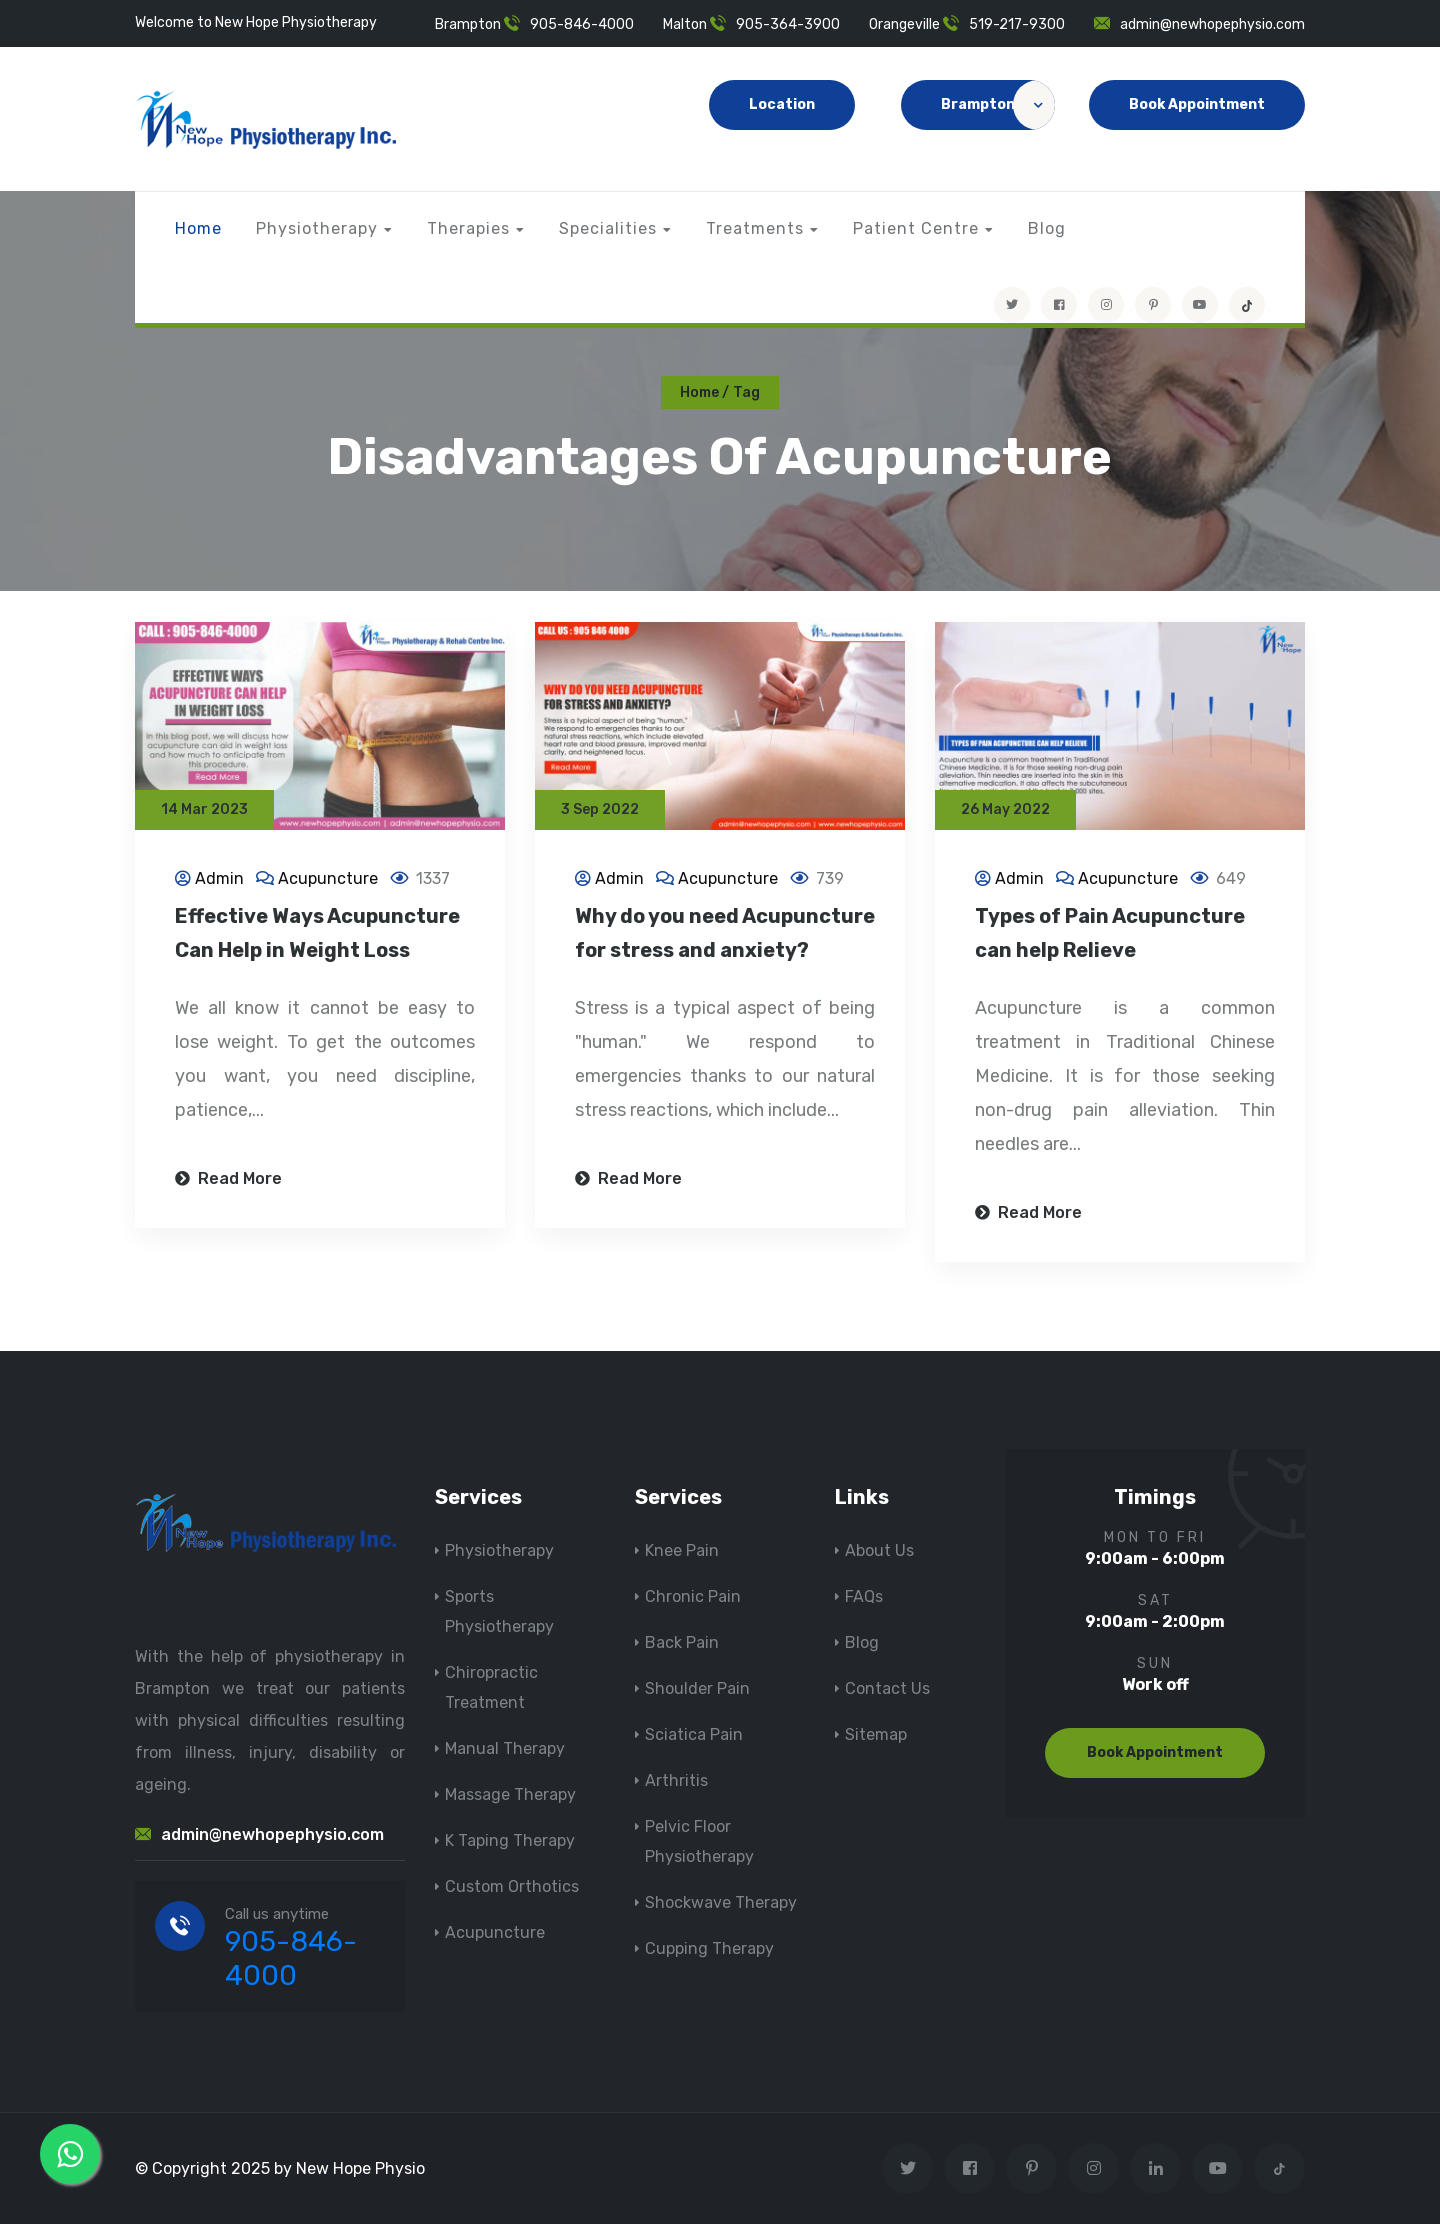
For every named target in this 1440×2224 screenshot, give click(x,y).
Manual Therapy (505, 1748)
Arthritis (676, 1780)
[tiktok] (1247, 305)
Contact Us (887, 1688)
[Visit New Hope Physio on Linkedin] (1155, 2168)
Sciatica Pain (694, 1734)
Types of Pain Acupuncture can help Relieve (1110, 935)
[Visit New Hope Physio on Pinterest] (1153, 305)
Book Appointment (1197, 104)
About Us (879, 1550)
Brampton (998, 105)
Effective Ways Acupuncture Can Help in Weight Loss (317, 935)
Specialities (608, 228)
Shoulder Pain (697, 1688)
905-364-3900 (788, 24)
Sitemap (876, 1734)
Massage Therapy (510, 1794)
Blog (1047, 228)
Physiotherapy (317, 228)
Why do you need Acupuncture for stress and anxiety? (725, 935)
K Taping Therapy (510, 1840)
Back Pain (682, 1642)
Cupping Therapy (709, 1948)
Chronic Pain (693, 1596)
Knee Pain (682, 1550)
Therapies (468, 228)
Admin (219, 880)
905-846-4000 (582, 24)
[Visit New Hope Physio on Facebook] (1059, 305)
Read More (228, 1180)
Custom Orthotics (512, 1886)
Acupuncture (328, 880)
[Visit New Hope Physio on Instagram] (1106, 305)
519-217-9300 (1017, 24)
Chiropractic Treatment (491, 1687)
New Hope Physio (360, 2168)
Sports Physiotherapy (499, 1611)
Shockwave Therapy (721, 1902)
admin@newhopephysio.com (1212, 24)
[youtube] (1200, 305)
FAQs (864, 1596)
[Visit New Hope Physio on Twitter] (1012, 305)
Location (782, 104)
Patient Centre (916, 228)
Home (198, 228)
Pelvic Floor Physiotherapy (699, 1841)
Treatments (755, 228)
